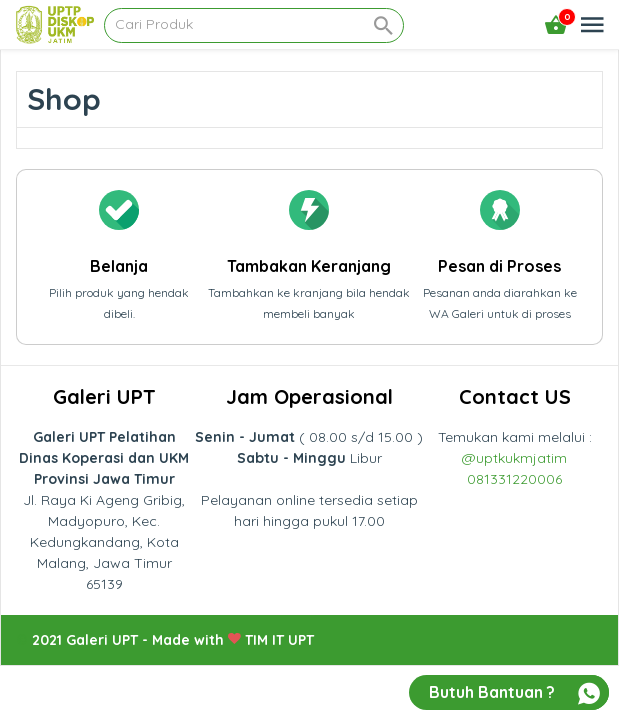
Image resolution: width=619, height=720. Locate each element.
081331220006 (514, 479)
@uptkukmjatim (514, 458)
